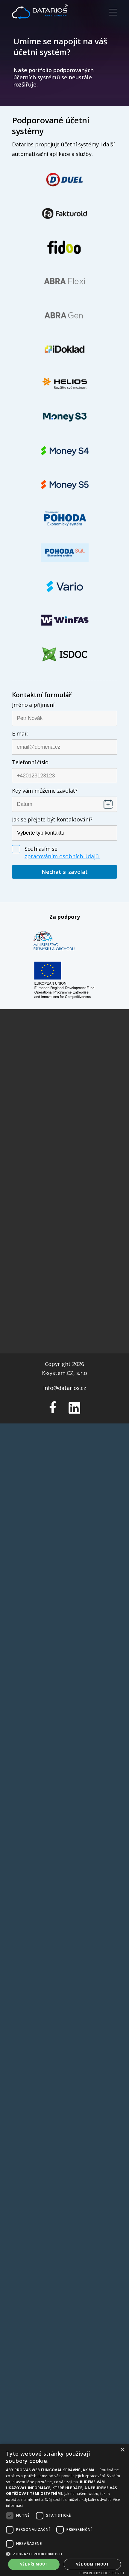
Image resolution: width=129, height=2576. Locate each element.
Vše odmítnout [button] (92, 2564)
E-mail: (20, 733)
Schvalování (65, 1096)
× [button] (122, 2450)
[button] (64, 2553)
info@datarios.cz (64, 1235)
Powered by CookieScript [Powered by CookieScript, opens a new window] (102, 2573)
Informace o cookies (65, 1164)
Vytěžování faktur (64, 1087)
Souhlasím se (41, 848)
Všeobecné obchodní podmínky (64, 1173)
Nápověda (64, 1131)
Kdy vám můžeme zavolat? (45, 790)
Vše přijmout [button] (34, 2564)
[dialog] (64, 2510)
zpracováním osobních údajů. (62, 856)
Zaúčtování (64, 1105)
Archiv (64, 1114)
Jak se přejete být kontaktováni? (52, 819)
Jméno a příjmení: (33, 704)
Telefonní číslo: (31, 762)
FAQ (64, 1122)
